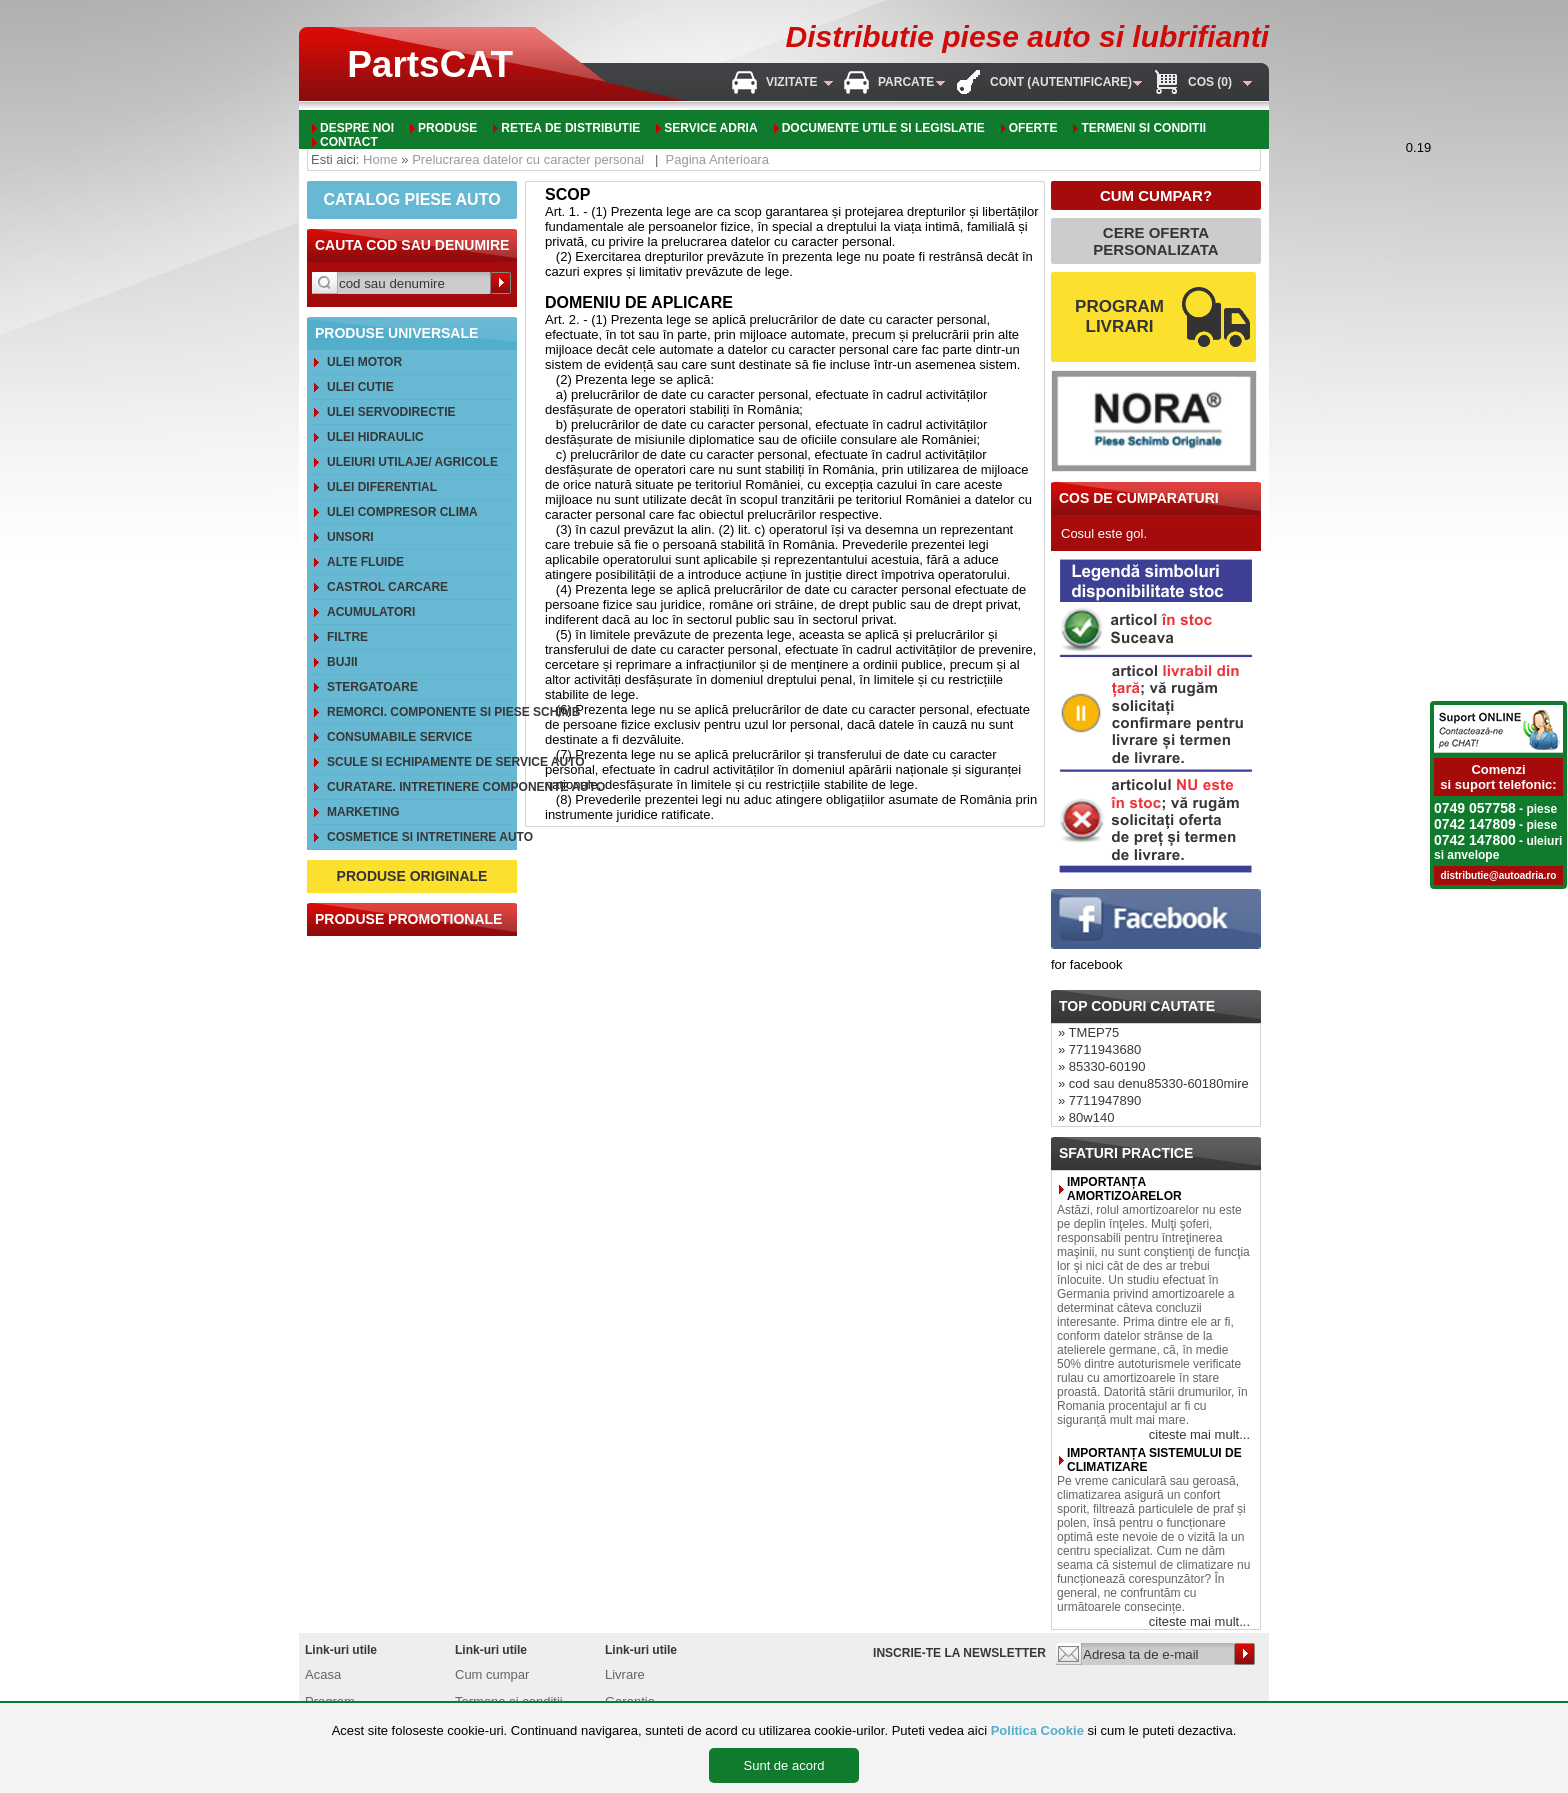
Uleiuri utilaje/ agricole (412, 462)
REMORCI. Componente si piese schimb (419, 712)
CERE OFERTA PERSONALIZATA (1155, 241)
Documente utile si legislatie (883, 128)
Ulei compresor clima (402, 512)
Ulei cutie (360, 387)
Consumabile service (399, 737)
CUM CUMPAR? (1156, 195)
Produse (447, 128)
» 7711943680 (1099, 1049)
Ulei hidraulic (375, 437)
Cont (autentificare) (1061, 82)
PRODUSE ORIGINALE (412, 876)
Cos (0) (1210, 82)
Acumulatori (371, 612)
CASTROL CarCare (387, 587)
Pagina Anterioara (717, 159)
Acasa (323, 1674)
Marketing (363, 812)
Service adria (710, 128)
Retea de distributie (570, 128)
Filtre (347, 637)
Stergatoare (372, 687)
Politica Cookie (1037, 1730)
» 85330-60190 (1101, 1066)
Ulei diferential (382, 487)
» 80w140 (1086, 1117)
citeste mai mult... (1199, 1434)
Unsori (350, 537)
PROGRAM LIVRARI (1119, 316)
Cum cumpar (492, 1674)
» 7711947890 (1099, 1100)
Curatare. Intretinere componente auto (419, 787)
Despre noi (357, 128)
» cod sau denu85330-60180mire (1153, 1083)
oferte (1033, 128)
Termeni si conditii (1143, 128)
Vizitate (792, 82)
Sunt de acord (784, 1765)
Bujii (342, 662)
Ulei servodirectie (391, 412)
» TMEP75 (1088, 1032)
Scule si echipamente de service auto (419, 762)
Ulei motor (364, 362)
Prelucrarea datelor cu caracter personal (528, 159)
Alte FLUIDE (365, 562)
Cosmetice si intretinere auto (419, 837)
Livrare (625, 1674)
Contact (349, 142)
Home (380, 159)
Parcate (906, 82)
